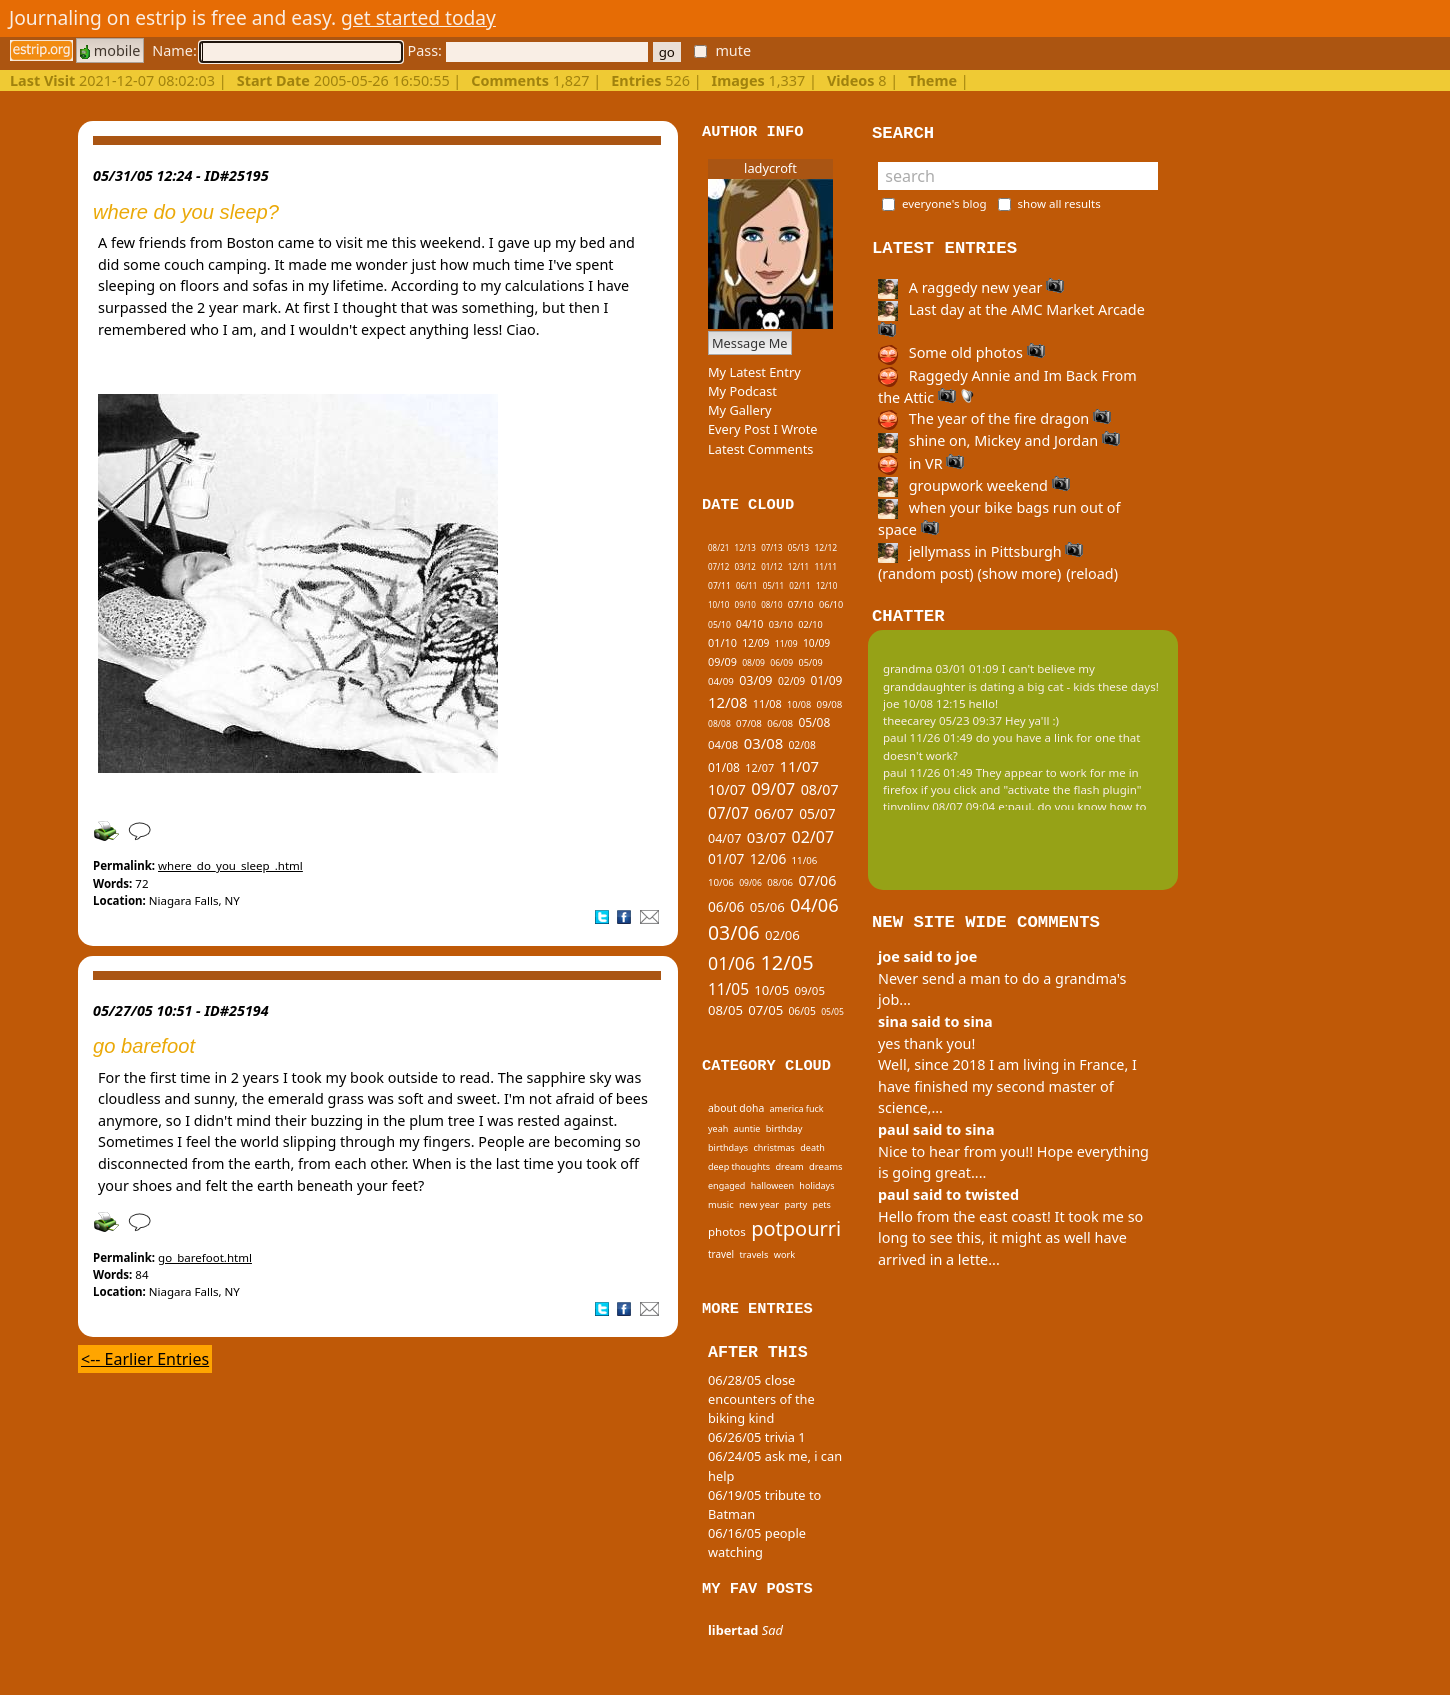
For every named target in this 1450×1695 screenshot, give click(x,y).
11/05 (728, 989)
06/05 (802, 1011)
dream (789, 1166)
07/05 (765, 1010)
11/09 (786, 644)
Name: (277, 50)
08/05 (725, 1010)
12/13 (745, 547)
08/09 (753, 663)
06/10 (831, 604)
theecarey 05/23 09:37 (942, 720)
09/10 (745, 604)
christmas (773, 1147)
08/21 (718, 547)
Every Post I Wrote (763, 429)
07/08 (749, 723)
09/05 (810, 990)
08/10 (771, 604)
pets (822, 1204)
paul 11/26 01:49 (928, 737)
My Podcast (742, 391)
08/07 (820, 789)
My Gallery (740, 410)
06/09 (781, 663)
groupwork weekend (974, 485)
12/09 (755, 643)
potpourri (796, 1228)
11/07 (798, 766)
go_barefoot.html (205, 1257)
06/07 (773, 813)
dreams (826, 1166)
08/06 (780, 882)
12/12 (825, 548)
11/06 (805, 860)
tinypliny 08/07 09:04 (939, 806)
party (796, 1204)
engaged (726, 1185)
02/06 (782, 935)
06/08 (780, 723)
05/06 (767, 907)
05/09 (810, 662)
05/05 (832, 1012)
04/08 (723, 744)
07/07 (728, 813)
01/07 (726, 858)
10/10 (718, 604)
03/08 (763, 743)
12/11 (798, 566)
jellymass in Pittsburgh (980, 551)
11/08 (767, 703)
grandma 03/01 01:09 (941, 668)
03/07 (766, 837)
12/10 (826, 585)
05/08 (814, 722)
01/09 (827, 680)
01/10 (722, 642)
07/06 (817, 880)
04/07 (724, 838)
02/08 (801, 745)
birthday (784, 1128)
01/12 (771, 566)
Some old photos (961, 352)
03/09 (755, 680)
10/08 (799, 704)
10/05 (771, 990)
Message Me (750, 343)
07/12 (718, 566)
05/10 (719, 625)
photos (727, 1231)
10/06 (721, 882)
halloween (772, 1185)
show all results (1059, 203)
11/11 (825, 567)
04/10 (749, 624)
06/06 (726, 906)
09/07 (773, 788)
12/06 (768, 858)
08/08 (719, 724)
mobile (110, 50)
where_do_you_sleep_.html (230, 865)
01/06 (731, 963)
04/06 (814, 904)
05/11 (773, 585)
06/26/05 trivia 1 (757, 1437)
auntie (747, 1128)
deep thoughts (739, 1166)
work (784, 1254)
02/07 (813, 837)
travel (721, 1254)
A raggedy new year (971, 287)
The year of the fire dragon (994, 418)
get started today (418, 17)
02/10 (810, 624)
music (721, 1204)
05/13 (798, 547)
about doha (736, 1108)
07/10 (801, 604)
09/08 (830, 704)
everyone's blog (944, 203)
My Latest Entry (754, 372)
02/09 (791, 681)
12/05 (786, 962)
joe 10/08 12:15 (924, 703)
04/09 (721, 681)
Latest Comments (760, 449)
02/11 (799, 585)
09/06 (750, 883)
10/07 (727, 789)
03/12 (745, 566)
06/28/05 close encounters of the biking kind (761, 1399)
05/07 (817, 813)
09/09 (722, 661)
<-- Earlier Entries (145, 1359)
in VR (921, 463)
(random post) (926, 573)
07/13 (771, 547)
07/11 (719, 586)
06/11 (746, 585)
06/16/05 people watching (757, 1542)
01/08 (724, 767)
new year (759, 1204)
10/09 (816, 643)
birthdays (728, 1147)
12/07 (759, 767)
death (812, 1147)
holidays (816, 1185)
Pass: (527, 50)
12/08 (727, 702)
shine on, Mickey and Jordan (999, 440)
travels (754, 1254)
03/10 (781, 624)
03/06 (734, 932)
